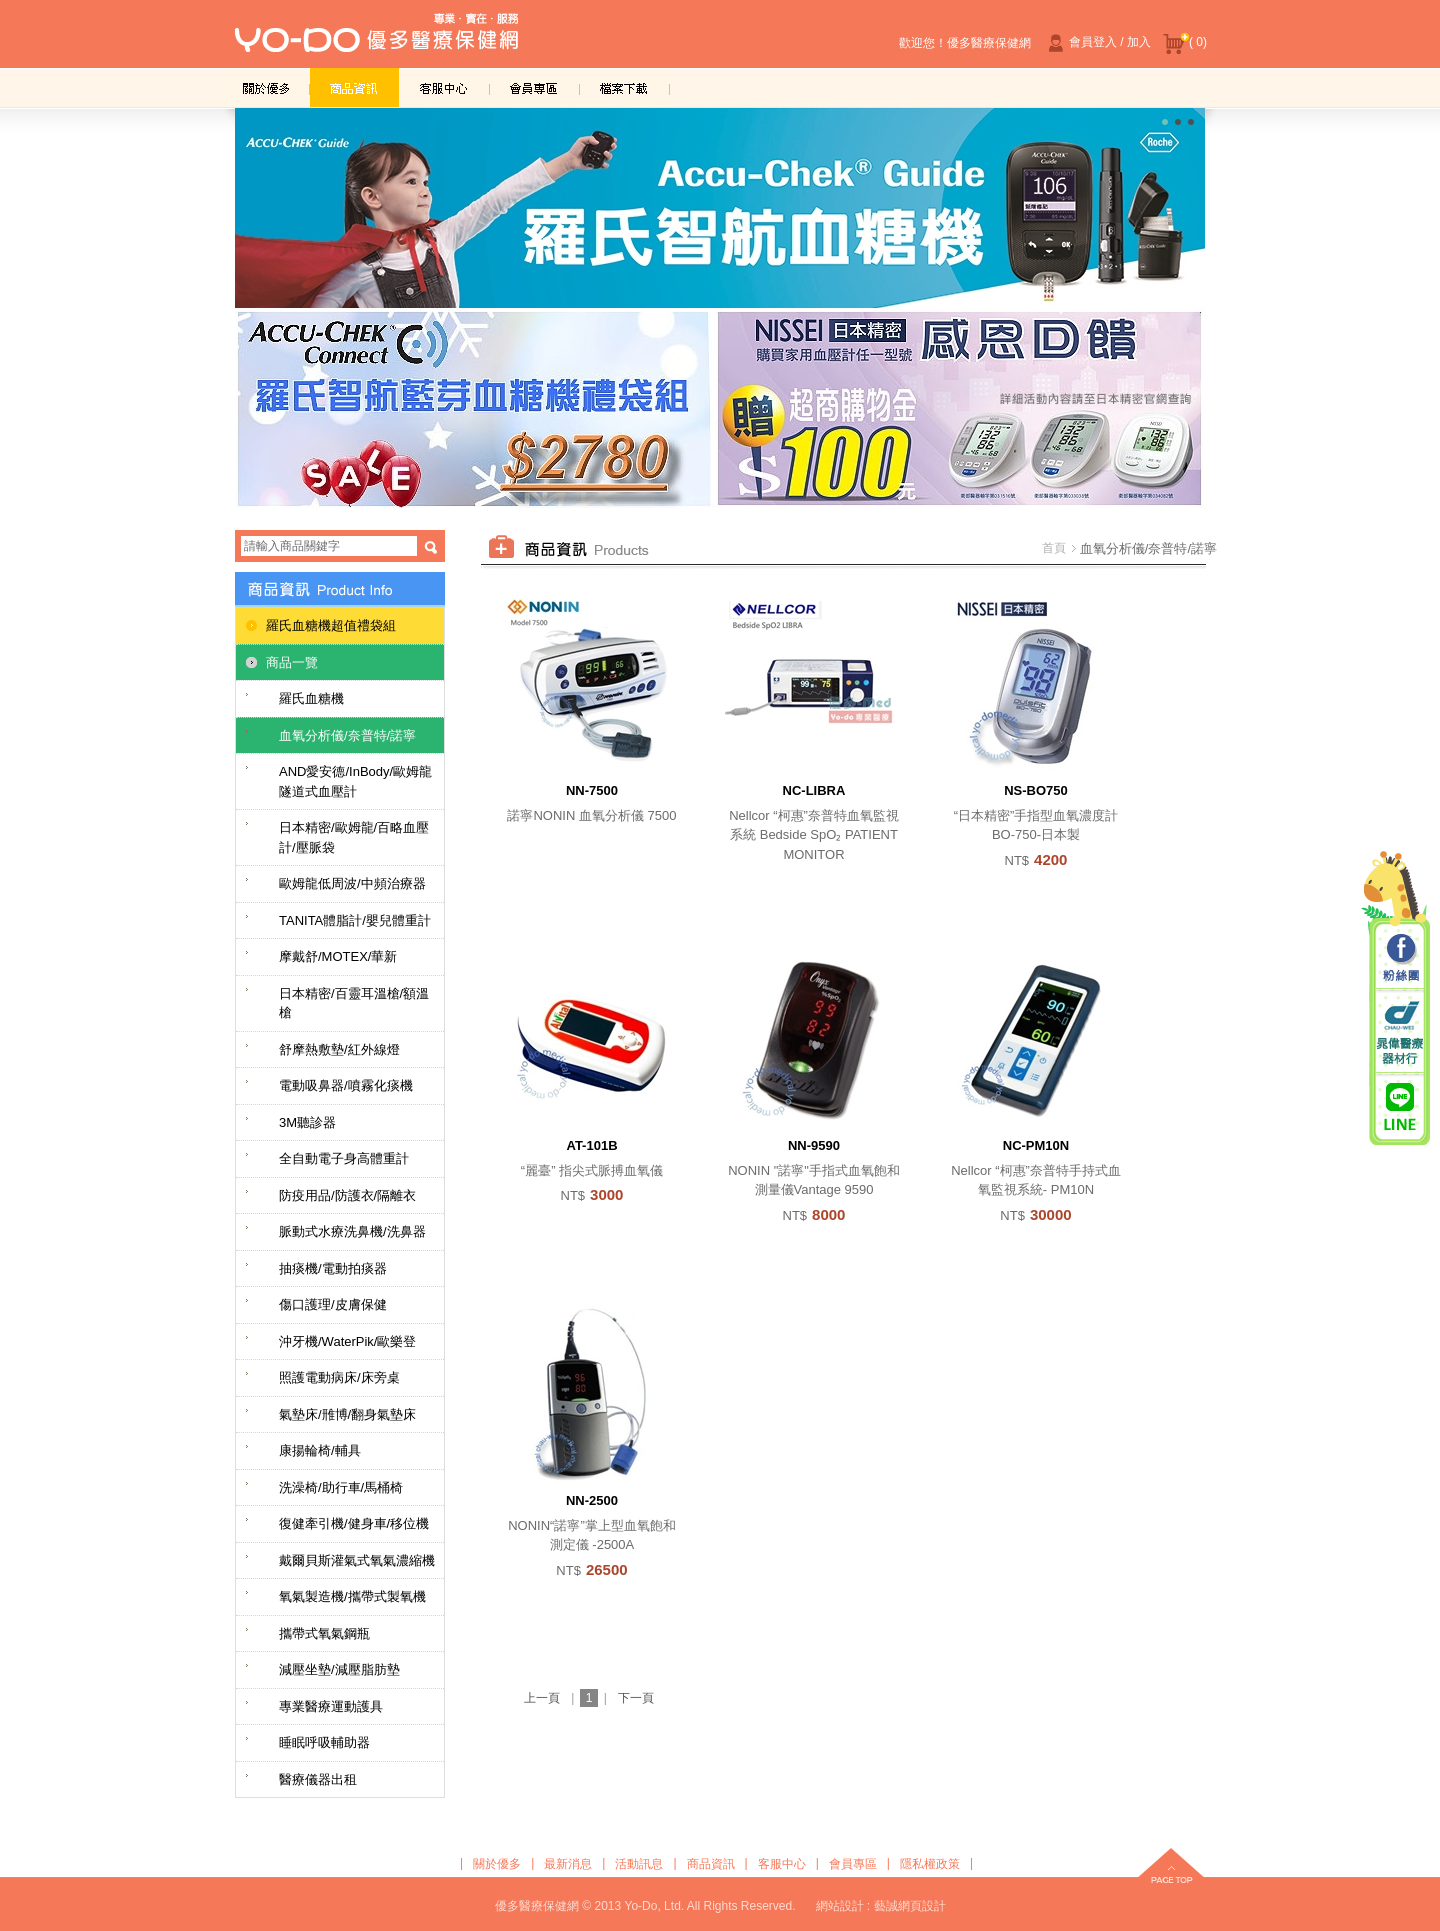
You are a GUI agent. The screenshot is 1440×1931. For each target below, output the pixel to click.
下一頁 (636, 1698)
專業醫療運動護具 (331, 1706)
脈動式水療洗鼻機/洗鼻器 (352, 1231)
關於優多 (265, 87)
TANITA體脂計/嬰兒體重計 (355, 920)
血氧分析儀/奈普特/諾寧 (347, 735)
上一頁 (542, 1698)
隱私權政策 (930, 1864)
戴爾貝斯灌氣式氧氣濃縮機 (357, 1560)
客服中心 (445, 87)
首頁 (1054, 548)
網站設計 (840, 1906)
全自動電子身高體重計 (344, 1158)
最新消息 (568, 1864)
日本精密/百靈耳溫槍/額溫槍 (354, 1003)
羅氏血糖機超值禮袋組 (331, 625)
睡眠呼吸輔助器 (324, 1742)
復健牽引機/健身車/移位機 (354, 1523)
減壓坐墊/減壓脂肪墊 (339, 1669)
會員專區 (535, 87)
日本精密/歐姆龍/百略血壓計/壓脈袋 (354, 837)
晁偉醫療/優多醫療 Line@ (1400, 1106)
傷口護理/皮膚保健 (333, 1304)
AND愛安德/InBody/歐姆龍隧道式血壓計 (355, 781)
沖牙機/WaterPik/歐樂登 (347, 1341)
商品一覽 (292, 662)
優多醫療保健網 (376, 39)
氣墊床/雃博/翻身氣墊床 (347, 1414)
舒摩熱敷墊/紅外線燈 (339, 1049)
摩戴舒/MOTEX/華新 (338, 956)
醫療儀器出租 (318, 1779)
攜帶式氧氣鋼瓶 (324, 1633)
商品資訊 (355, 87)
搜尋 (431, 547)
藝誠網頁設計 (910, 1906)
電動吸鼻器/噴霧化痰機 (346, 1085)
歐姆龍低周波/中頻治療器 (352, 883)
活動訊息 (639, 1864)
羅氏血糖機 (311, 698)
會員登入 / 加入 (1097, 43)
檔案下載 (625, 87)
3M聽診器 (307, 1122)
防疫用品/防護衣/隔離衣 (347, 1195)
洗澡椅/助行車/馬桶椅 (341, 1487)
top (1171, 1868)
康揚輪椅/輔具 (320, 1450)
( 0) (1185, 43)
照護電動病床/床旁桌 (339, 1377)
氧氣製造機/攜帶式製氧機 (352, 1596)
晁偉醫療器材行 (1400, 1032)
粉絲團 (1400, 959)
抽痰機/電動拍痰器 (333, 1268)
